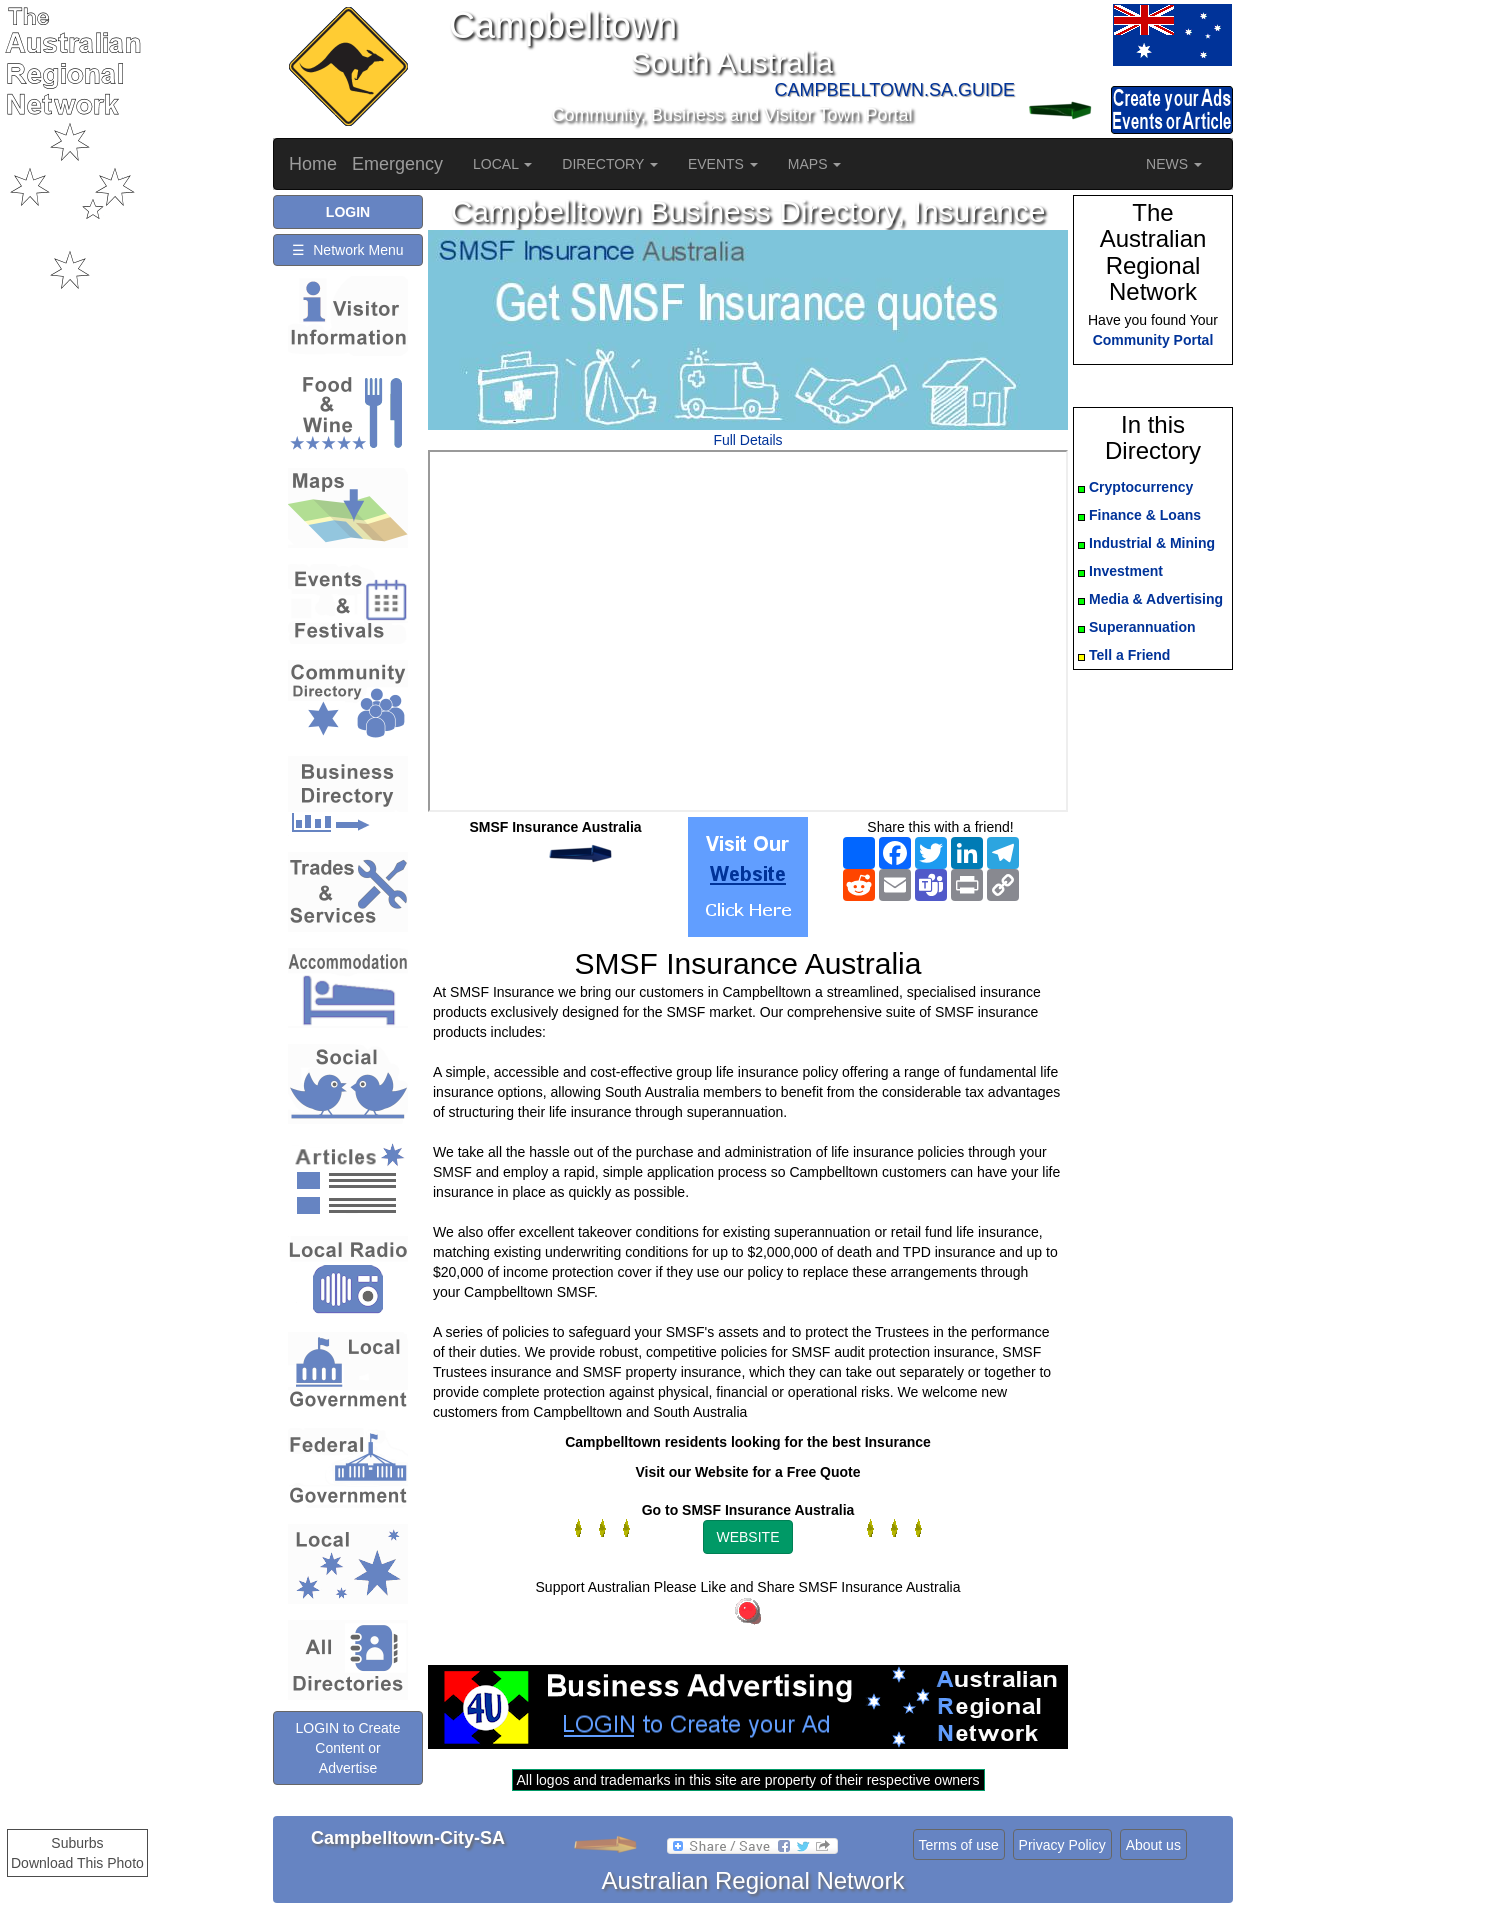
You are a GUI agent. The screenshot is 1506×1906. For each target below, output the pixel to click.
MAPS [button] (815, 164)
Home (313, 164)
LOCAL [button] (502, 164)
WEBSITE (747, 1537)
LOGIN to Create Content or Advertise (347, 1748)
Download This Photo (77, 1863)
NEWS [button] (1174, 164)
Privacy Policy (1062, 1845)
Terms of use (959, 1845)
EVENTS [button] (723, 164)
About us (1153, 1845)
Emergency (397, 164)
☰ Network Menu (347, 250)
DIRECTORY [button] (610, 164)
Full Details (747, 440)
